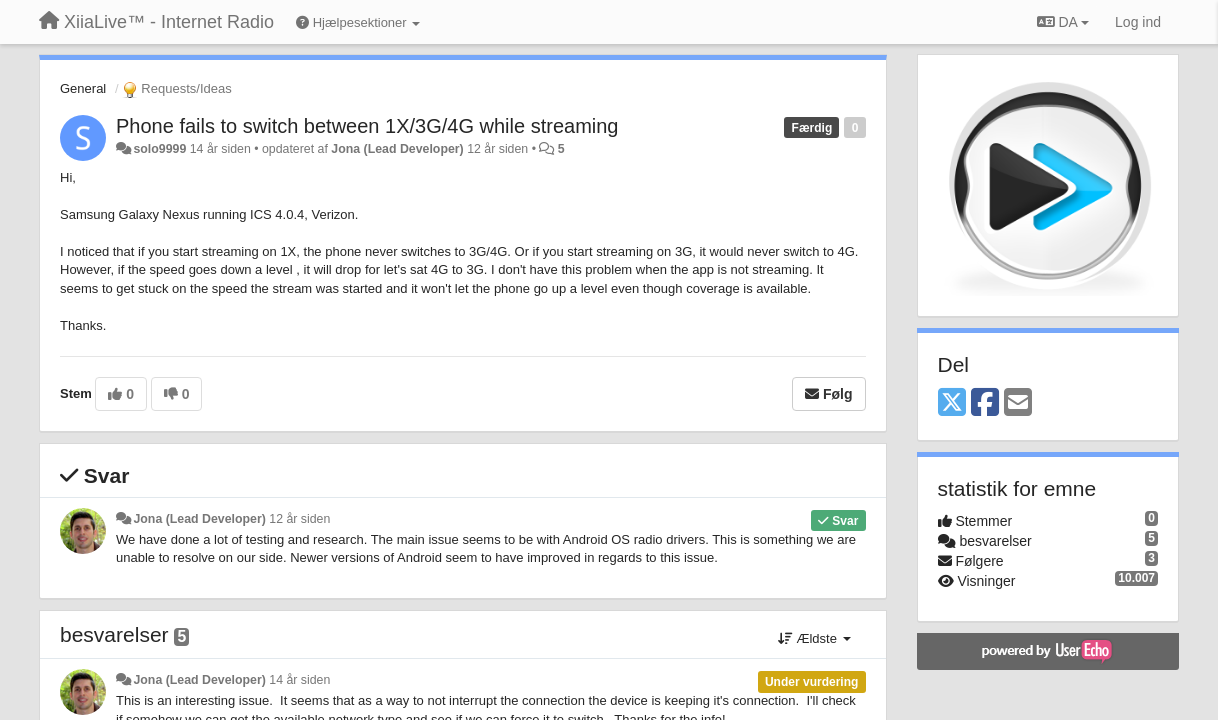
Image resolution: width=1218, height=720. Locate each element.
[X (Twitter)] (952, 403)
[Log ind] (1138, 22)
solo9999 (159, 149)
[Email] (1018, 403)
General (83, 88)
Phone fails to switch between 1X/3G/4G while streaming (367, 126)
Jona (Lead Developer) (397, 149)
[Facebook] (985, 403)
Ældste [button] (814, 638)
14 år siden (299, 680)
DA (1063, 22)
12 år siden (299, 519)
